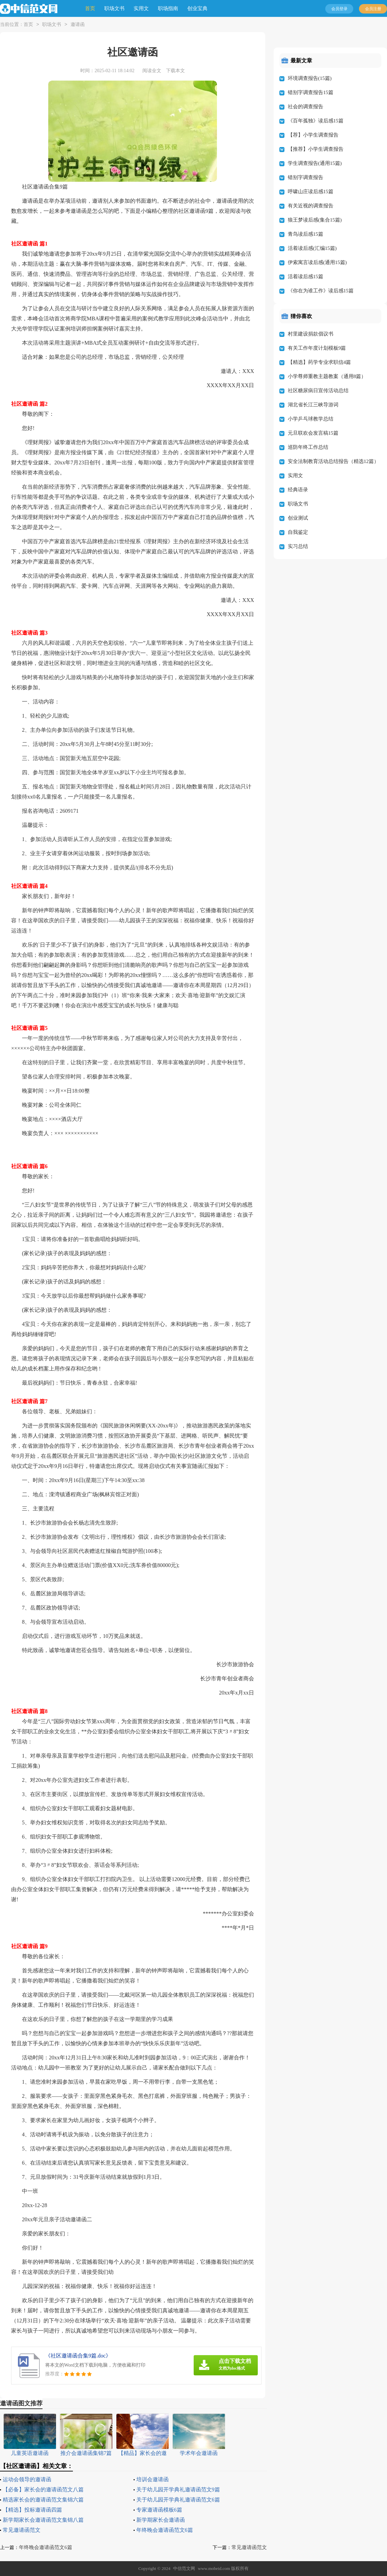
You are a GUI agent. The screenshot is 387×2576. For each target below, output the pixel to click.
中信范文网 (184, 2568)
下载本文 (175, 70)
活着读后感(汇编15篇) (312, 248)
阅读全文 (151, 70)
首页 (90, 8)
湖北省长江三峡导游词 (313, 404)
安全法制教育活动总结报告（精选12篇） (333, 461)
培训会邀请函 (152, 2479)
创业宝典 (197, 8)
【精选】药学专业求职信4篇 (319, 362)
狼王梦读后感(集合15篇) (315, 220)
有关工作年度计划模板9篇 (317, 348)
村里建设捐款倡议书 (310, 334)
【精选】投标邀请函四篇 (32, 2510)
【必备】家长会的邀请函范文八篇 (43, 2489)
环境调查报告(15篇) (310, 78)
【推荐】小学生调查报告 (315, 149)
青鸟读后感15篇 (305, 234)
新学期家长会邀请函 (160, 2520)
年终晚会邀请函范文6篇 (164, 2530)
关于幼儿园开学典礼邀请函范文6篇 (178, 2499)
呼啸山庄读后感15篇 (310, 191)
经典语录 (298, 489)
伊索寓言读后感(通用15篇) (317, 262)
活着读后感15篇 (305, 276)
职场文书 (114, 8)
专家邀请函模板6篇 (159, 2510)
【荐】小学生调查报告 (313, 135)
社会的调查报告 (305, 106)
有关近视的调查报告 (310, 205)
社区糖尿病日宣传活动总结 (318, 390)
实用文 (141, 8)
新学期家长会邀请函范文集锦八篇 (43, 2520)
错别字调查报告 (305, 177)
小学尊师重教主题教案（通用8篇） (327, 376)
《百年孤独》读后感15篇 (315, 120)
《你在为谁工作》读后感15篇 (321, 290)
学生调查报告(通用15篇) (315, 163)
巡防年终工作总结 (308, 447)
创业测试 (298, 518)
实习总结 (298, 546)
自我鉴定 (298, 532)
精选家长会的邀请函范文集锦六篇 (43, 2499)
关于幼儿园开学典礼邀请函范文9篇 (178, 2489)
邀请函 (78, 24)
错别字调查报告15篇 (310, 92)
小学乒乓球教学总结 (310, 419)
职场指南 (168, 8)
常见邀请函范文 (21, 2530)
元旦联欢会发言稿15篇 (313, 433)
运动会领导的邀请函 (27, 2479)
